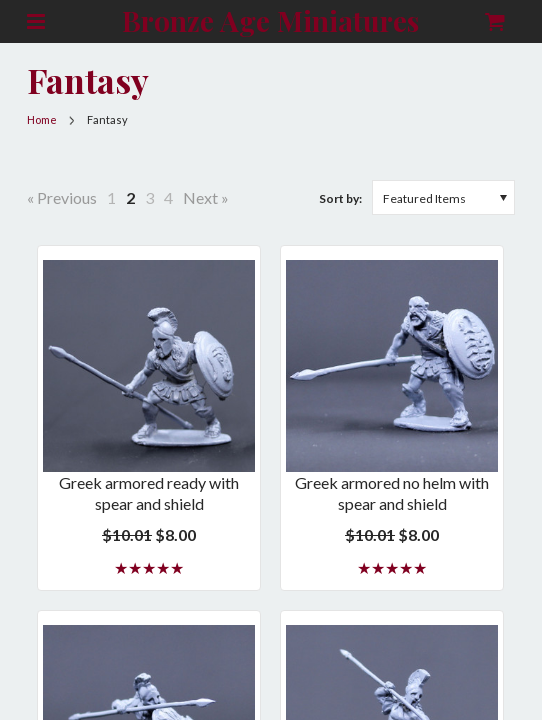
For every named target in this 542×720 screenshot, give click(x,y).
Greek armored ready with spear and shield (149, 493)
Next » (206, 197)
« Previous (62, 197)
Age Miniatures (270, 21)
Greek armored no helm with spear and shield (392, 493)
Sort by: (340, 198)
